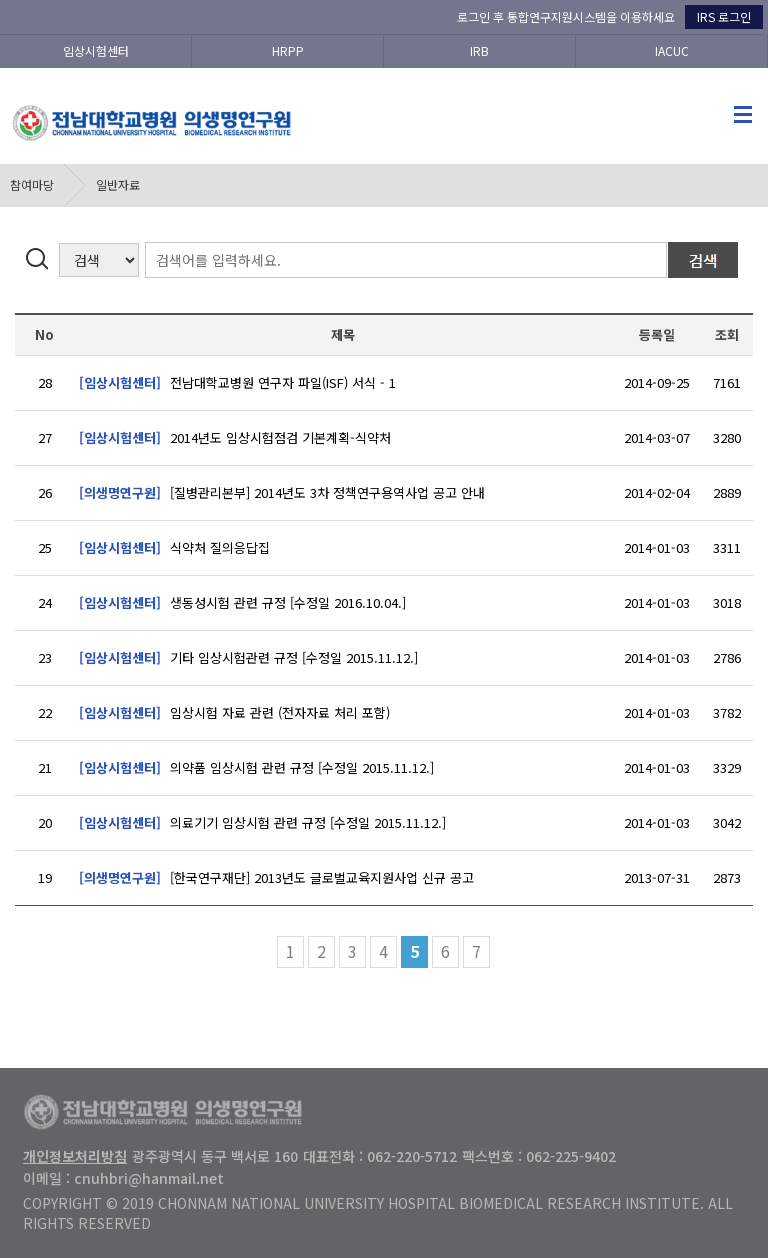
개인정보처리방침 (75, 1156)
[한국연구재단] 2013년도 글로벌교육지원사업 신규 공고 (276, 877)
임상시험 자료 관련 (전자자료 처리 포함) (234, 712)
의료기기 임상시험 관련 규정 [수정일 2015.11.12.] (262, 822)
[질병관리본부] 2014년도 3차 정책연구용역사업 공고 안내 (282, 492)
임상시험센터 (96, 50)
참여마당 (32, 184)
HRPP (288, 50)
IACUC (672, 50)
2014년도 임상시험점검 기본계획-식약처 (235, 437)
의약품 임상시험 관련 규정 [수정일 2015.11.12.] (256, 767)
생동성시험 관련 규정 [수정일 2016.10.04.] (242, 602)
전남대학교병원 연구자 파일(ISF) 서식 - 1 (237, 382)
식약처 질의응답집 (174, 547)
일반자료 (118, 184)
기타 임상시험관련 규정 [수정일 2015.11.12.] (248, 657)
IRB (479, 50)
